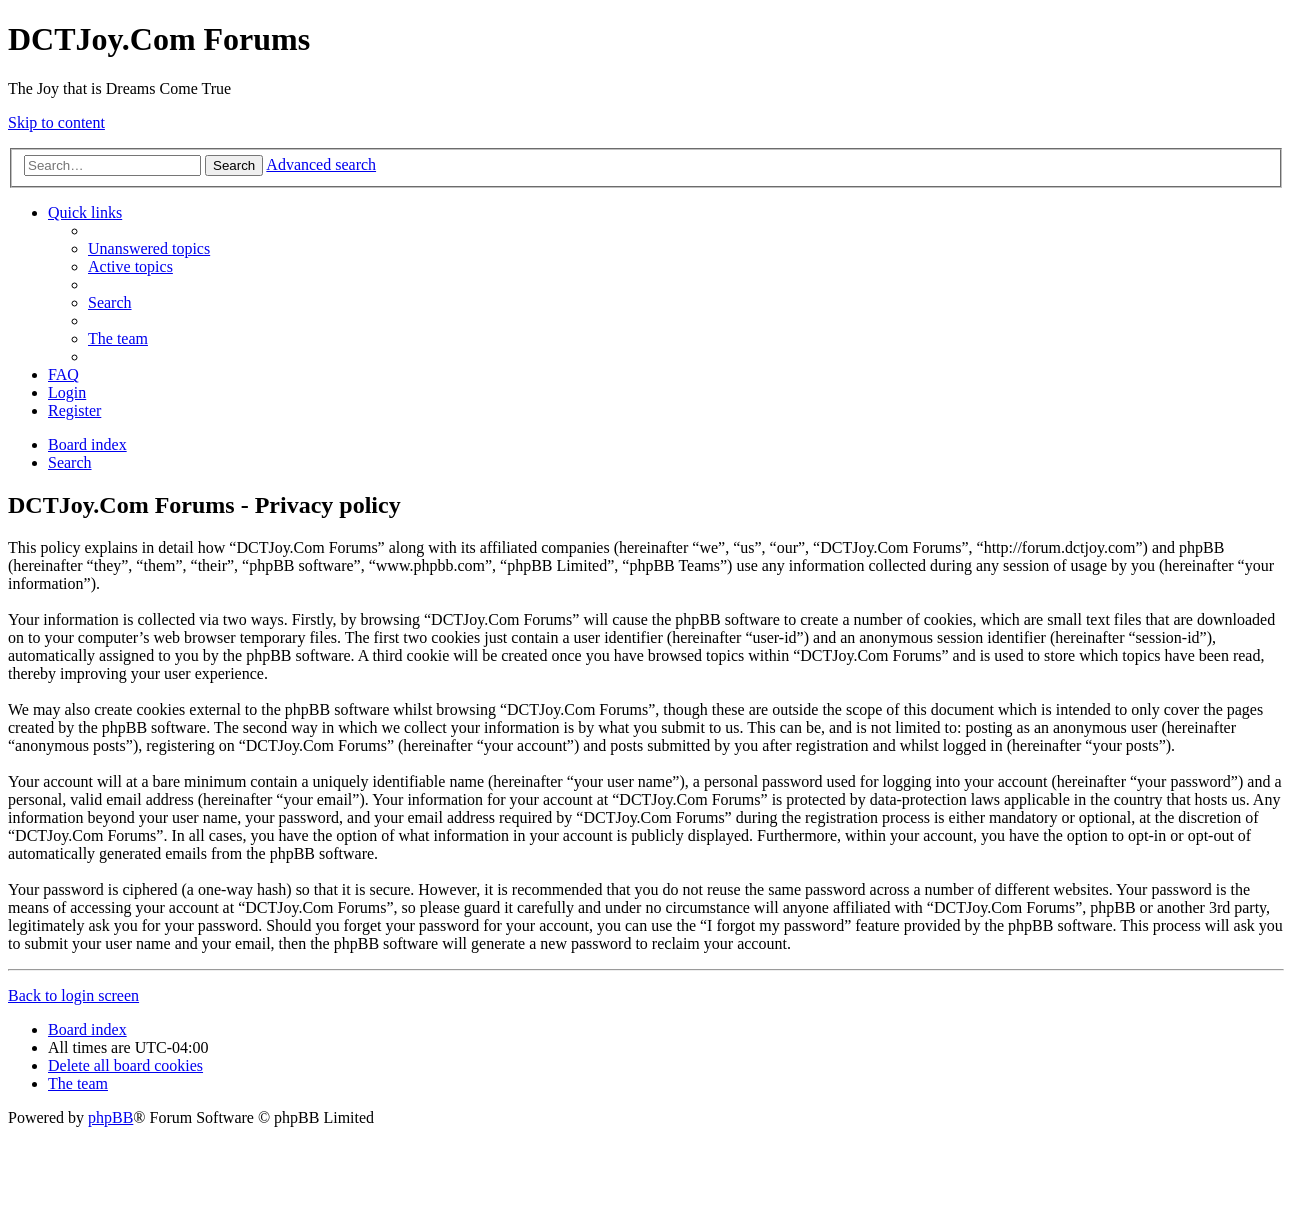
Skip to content (56, 122)
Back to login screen (73, 995)
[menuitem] (149, 248)
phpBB (110, 1117)
